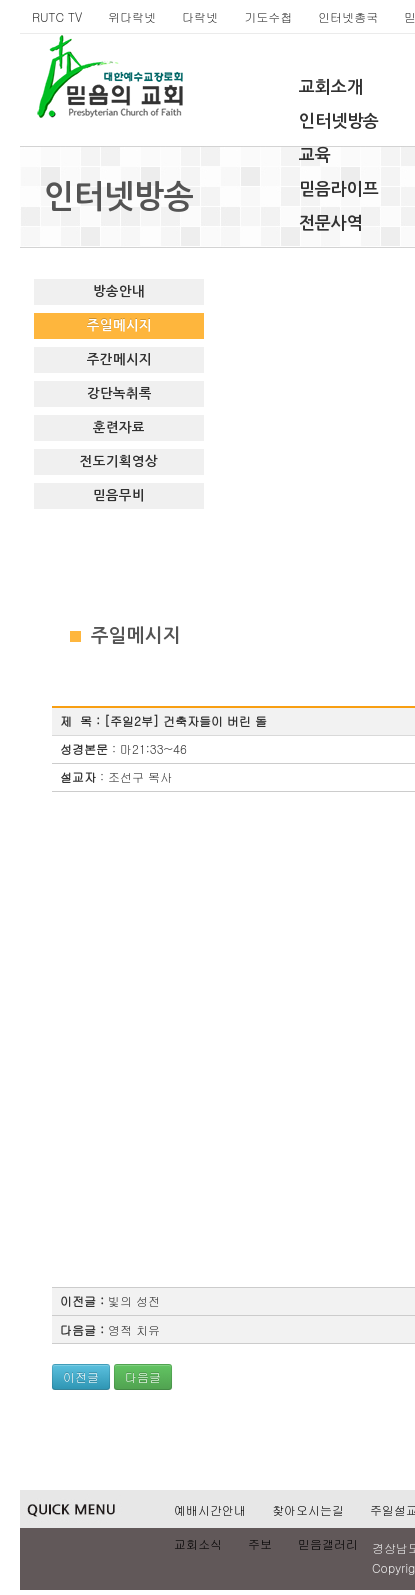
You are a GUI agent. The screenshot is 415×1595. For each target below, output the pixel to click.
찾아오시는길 (308, 1509)
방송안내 (119, 291)
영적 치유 (134, 1329)
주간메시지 (119, 359)
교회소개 (331, 87)
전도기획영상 (119, 461)
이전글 (81, 1376)
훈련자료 (119, 427)
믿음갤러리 (328, 1543)
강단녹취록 (119, 393)
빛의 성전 (134, 1300)
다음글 (143, 1376)
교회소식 (198, 1543)
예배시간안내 (210, 1509)
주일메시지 (119, 325)
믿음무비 (119, 495)
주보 (260, 1543)
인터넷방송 (339, 121)
